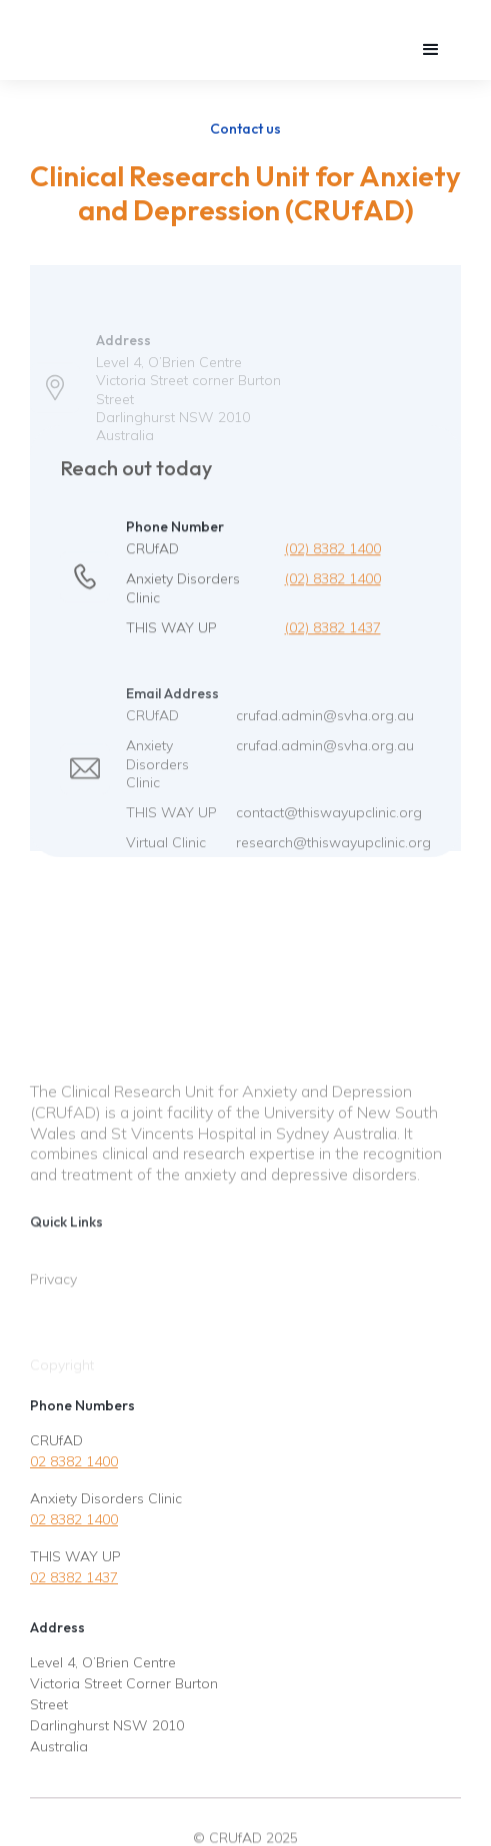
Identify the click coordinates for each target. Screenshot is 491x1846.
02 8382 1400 (74, 1468)
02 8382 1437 (74, 1584)
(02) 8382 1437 (333, 637)
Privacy (53, 1303)
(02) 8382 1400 (333, 559)
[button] (431, 50)
